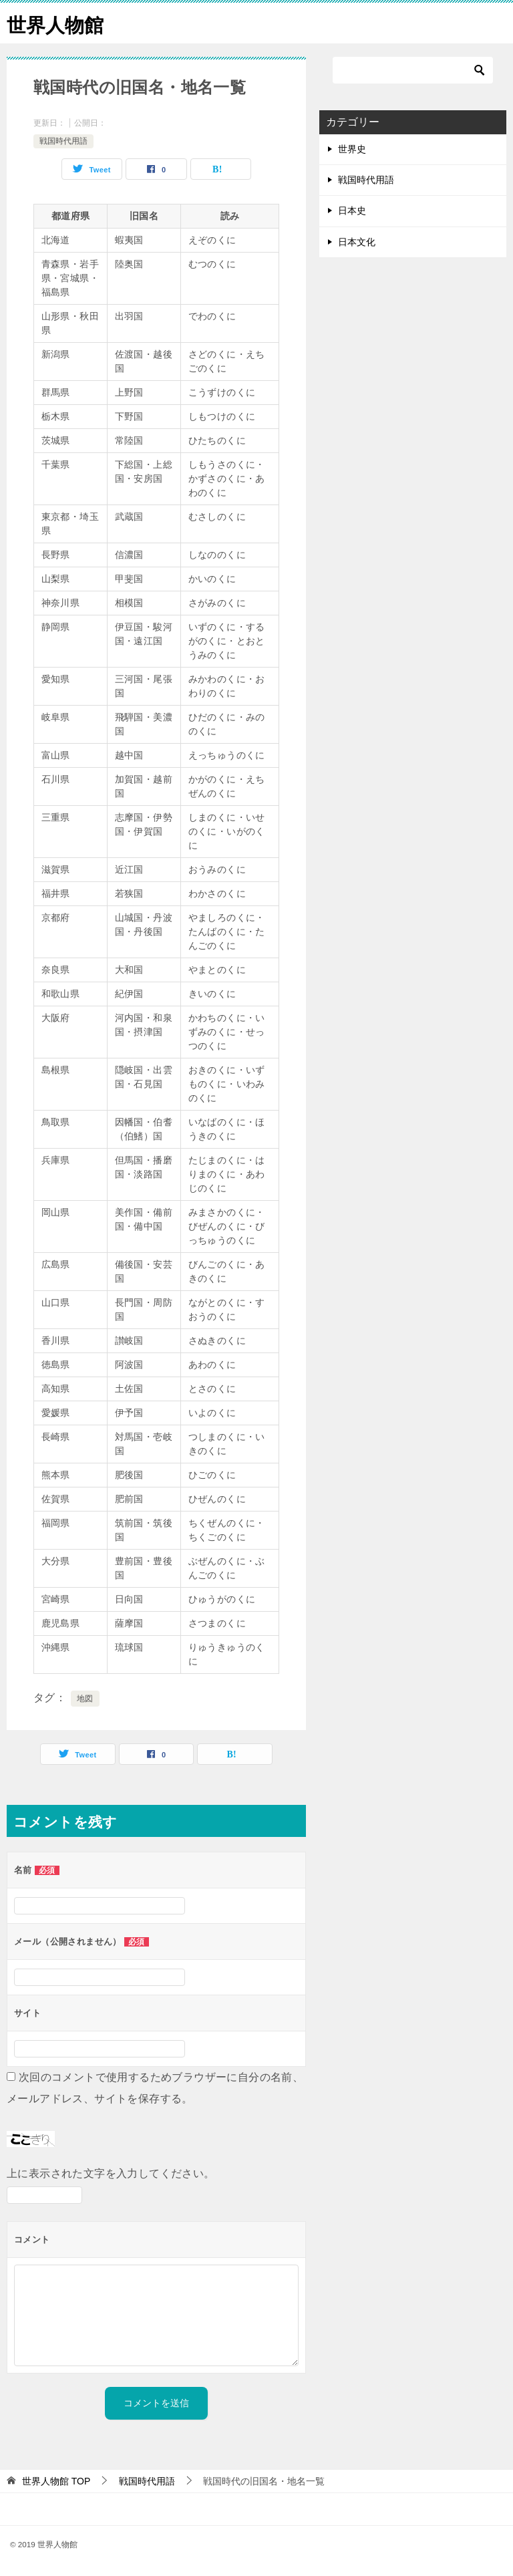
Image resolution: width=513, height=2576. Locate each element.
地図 (85, 1698)
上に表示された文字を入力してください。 (111, 2173)
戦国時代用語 (63, 141)
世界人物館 (57, 23)
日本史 (352, 210)
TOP (56, 2481)
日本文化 (356, 242)
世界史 (352, 149)
